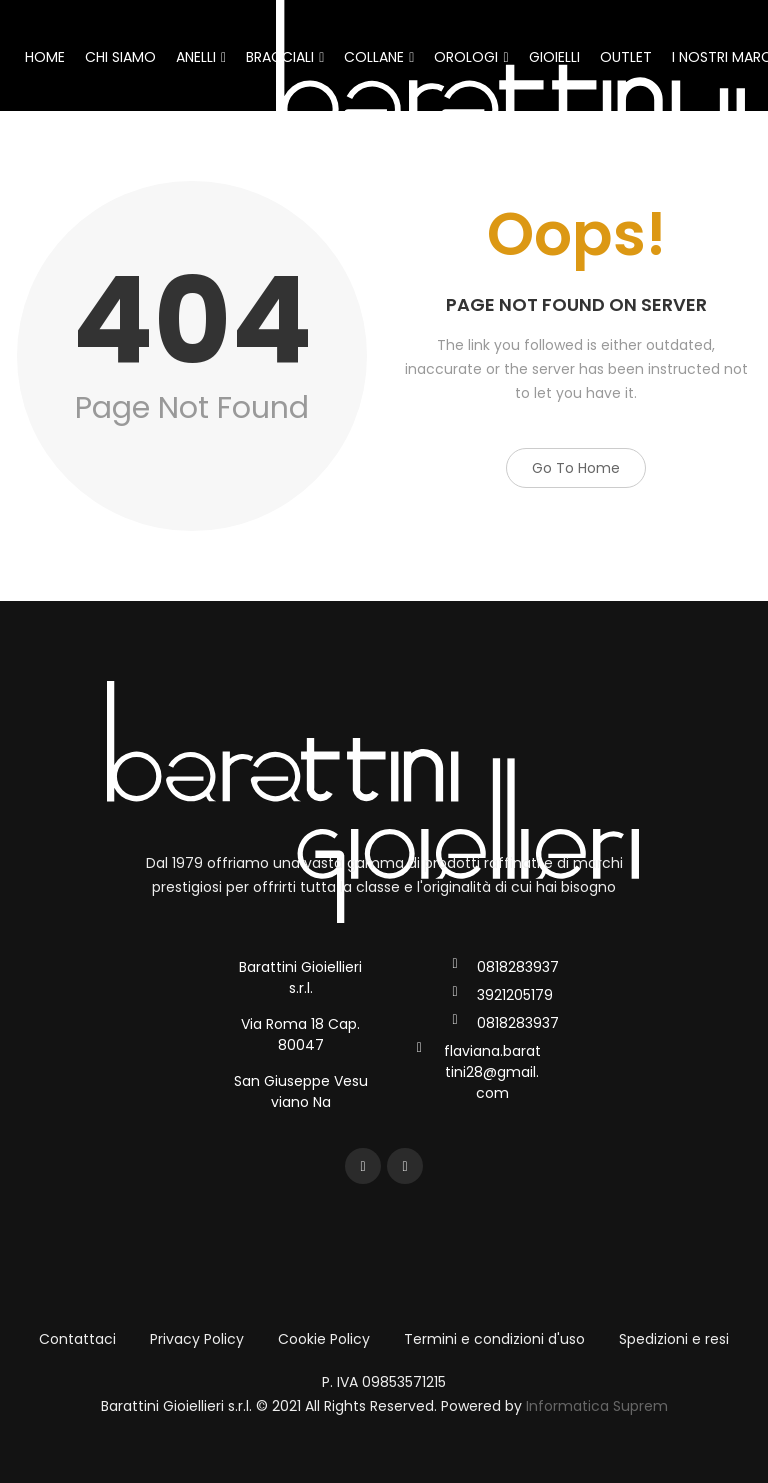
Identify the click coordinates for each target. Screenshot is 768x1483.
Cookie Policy (324, 1339)
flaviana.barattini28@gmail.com (492, 1072)
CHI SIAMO (120, 57)
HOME (45, 57)
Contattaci (77, 1339)
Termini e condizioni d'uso (494, 1339)
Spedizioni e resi (674, 1339)
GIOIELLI (554, 57)
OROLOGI (471, 57)
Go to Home (576, 468)
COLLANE (379, 57)
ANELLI (201, 57)
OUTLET (626, 57)
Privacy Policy (197, 1339)
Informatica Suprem (597, 1406)
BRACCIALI (285, 57)
